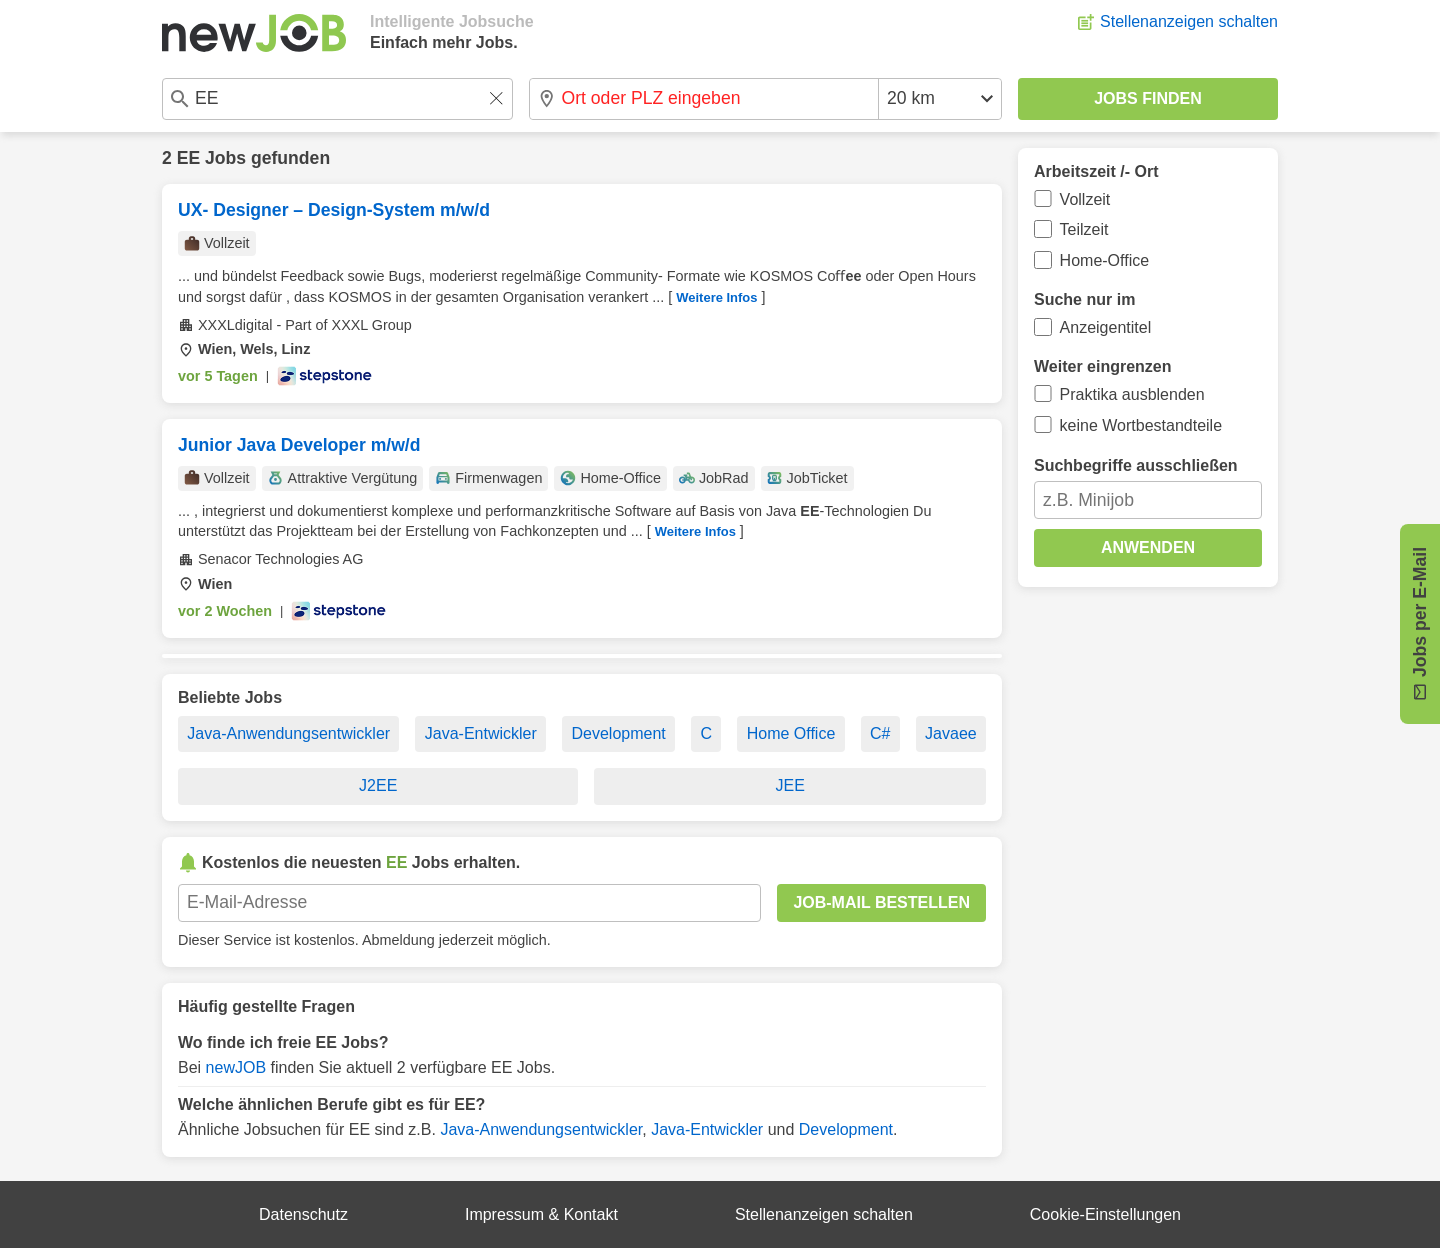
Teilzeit (1084, 229)
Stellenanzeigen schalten (1189, 21)
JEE (790, 785)
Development (618, 733)
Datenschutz (303, 1214)
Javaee (951, 733)
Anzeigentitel (1106, 327)
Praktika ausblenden (1132, 394)
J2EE (378, 785)
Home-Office (1105, 260)
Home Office (791, 733)
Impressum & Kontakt (541, 1214)
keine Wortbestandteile (1141, 425)
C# (880, 733)
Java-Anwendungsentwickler (288, 733)
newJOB (236, 1067)
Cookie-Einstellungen (1105, 1214)
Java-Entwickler (481, 733)
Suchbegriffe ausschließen (1136, 465)
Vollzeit (1085, 199)
